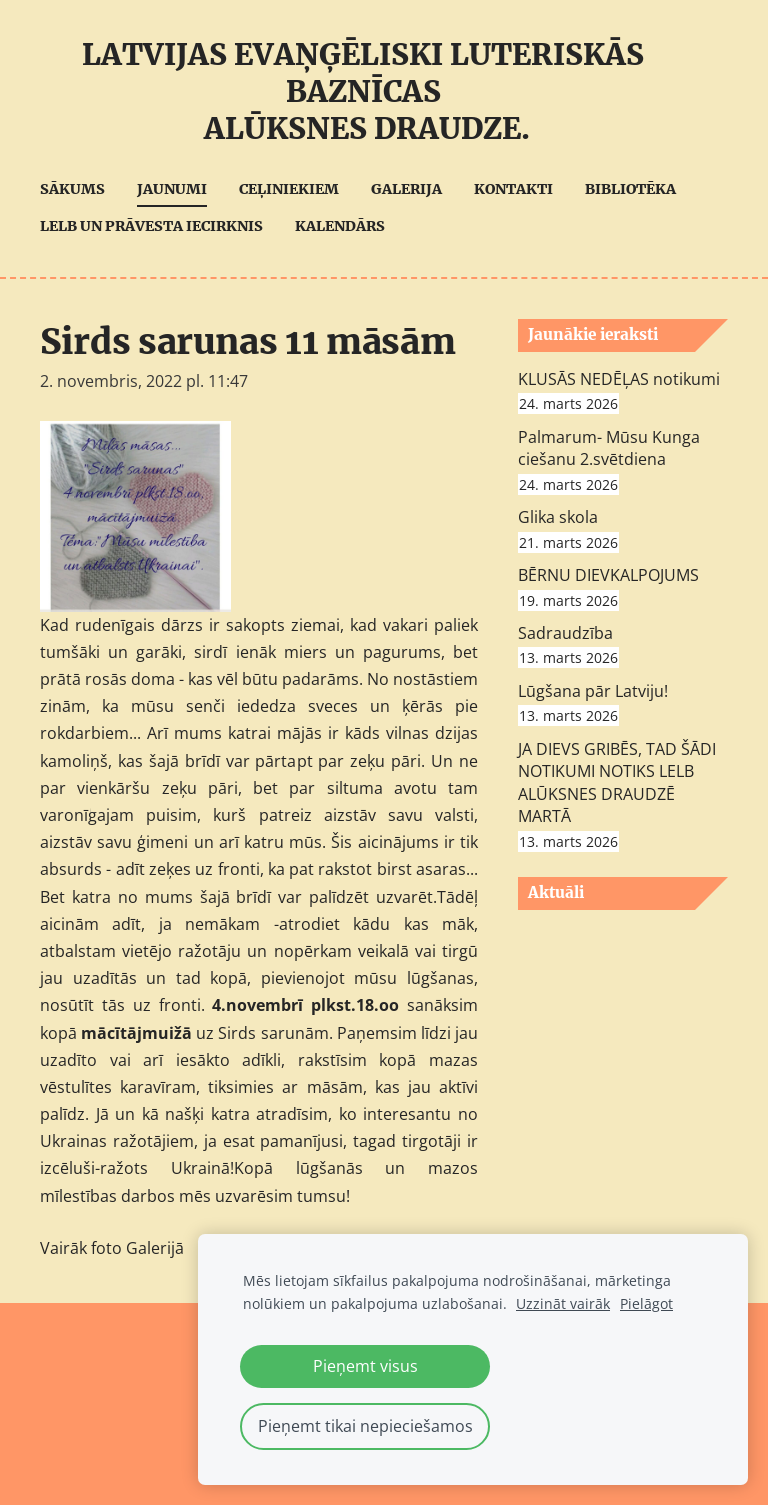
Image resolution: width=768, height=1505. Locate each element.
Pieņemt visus (365, 1366)
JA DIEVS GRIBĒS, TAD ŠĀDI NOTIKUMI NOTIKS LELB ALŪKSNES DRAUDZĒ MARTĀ (617, 782)
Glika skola (558, 517)
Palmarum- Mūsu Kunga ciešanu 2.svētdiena (609, 448)
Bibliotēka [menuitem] (630, 189)
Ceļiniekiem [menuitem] (289, 189)
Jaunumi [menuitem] (172, 189)
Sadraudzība (565, 633)
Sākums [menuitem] (72, 189)
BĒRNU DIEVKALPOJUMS (608, 575)
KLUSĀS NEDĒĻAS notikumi (619, 379)
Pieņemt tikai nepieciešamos (365, 1426)
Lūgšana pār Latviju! (593, 691)
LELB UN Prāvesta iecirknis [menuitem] (151, 226)
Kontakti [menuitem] (513, 189)
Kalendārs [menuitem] (340, 226)
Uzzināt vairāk (563, 1303)
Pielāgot (646, 1303)
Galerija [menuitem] (406, 189)
